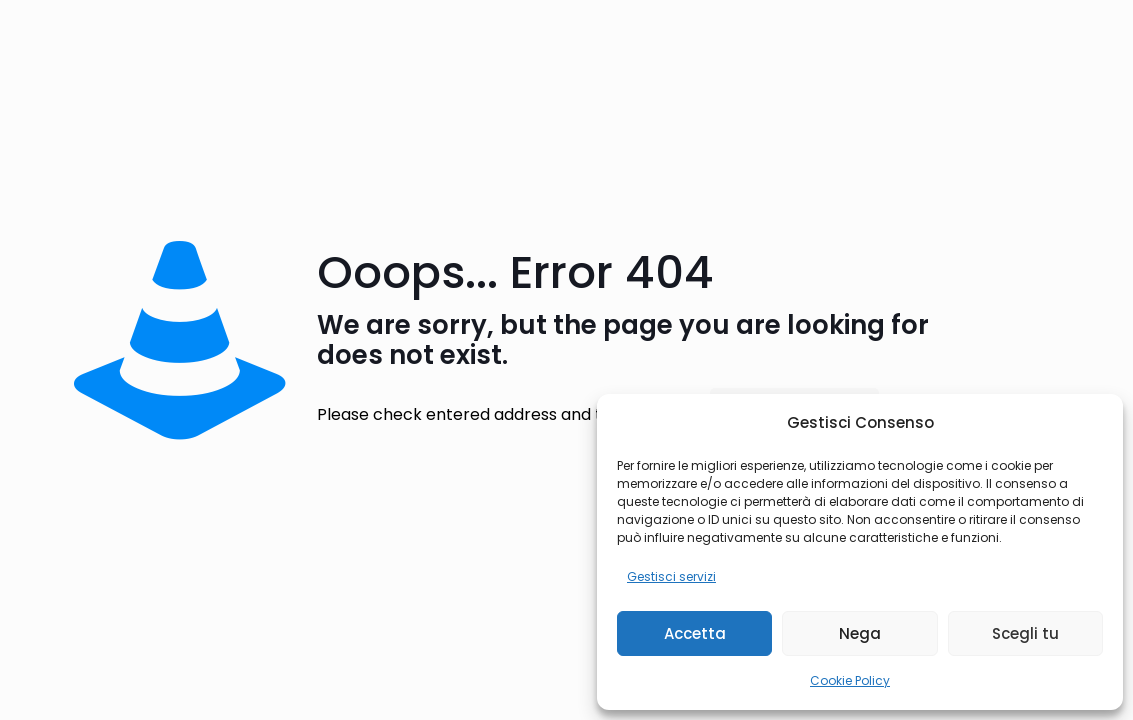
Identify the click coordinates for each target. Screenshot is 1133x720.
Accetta (695, 633)
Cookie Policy (850, 680)
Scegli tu (1025, 633)
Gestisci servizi (671, 576)
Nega (860, 633)
